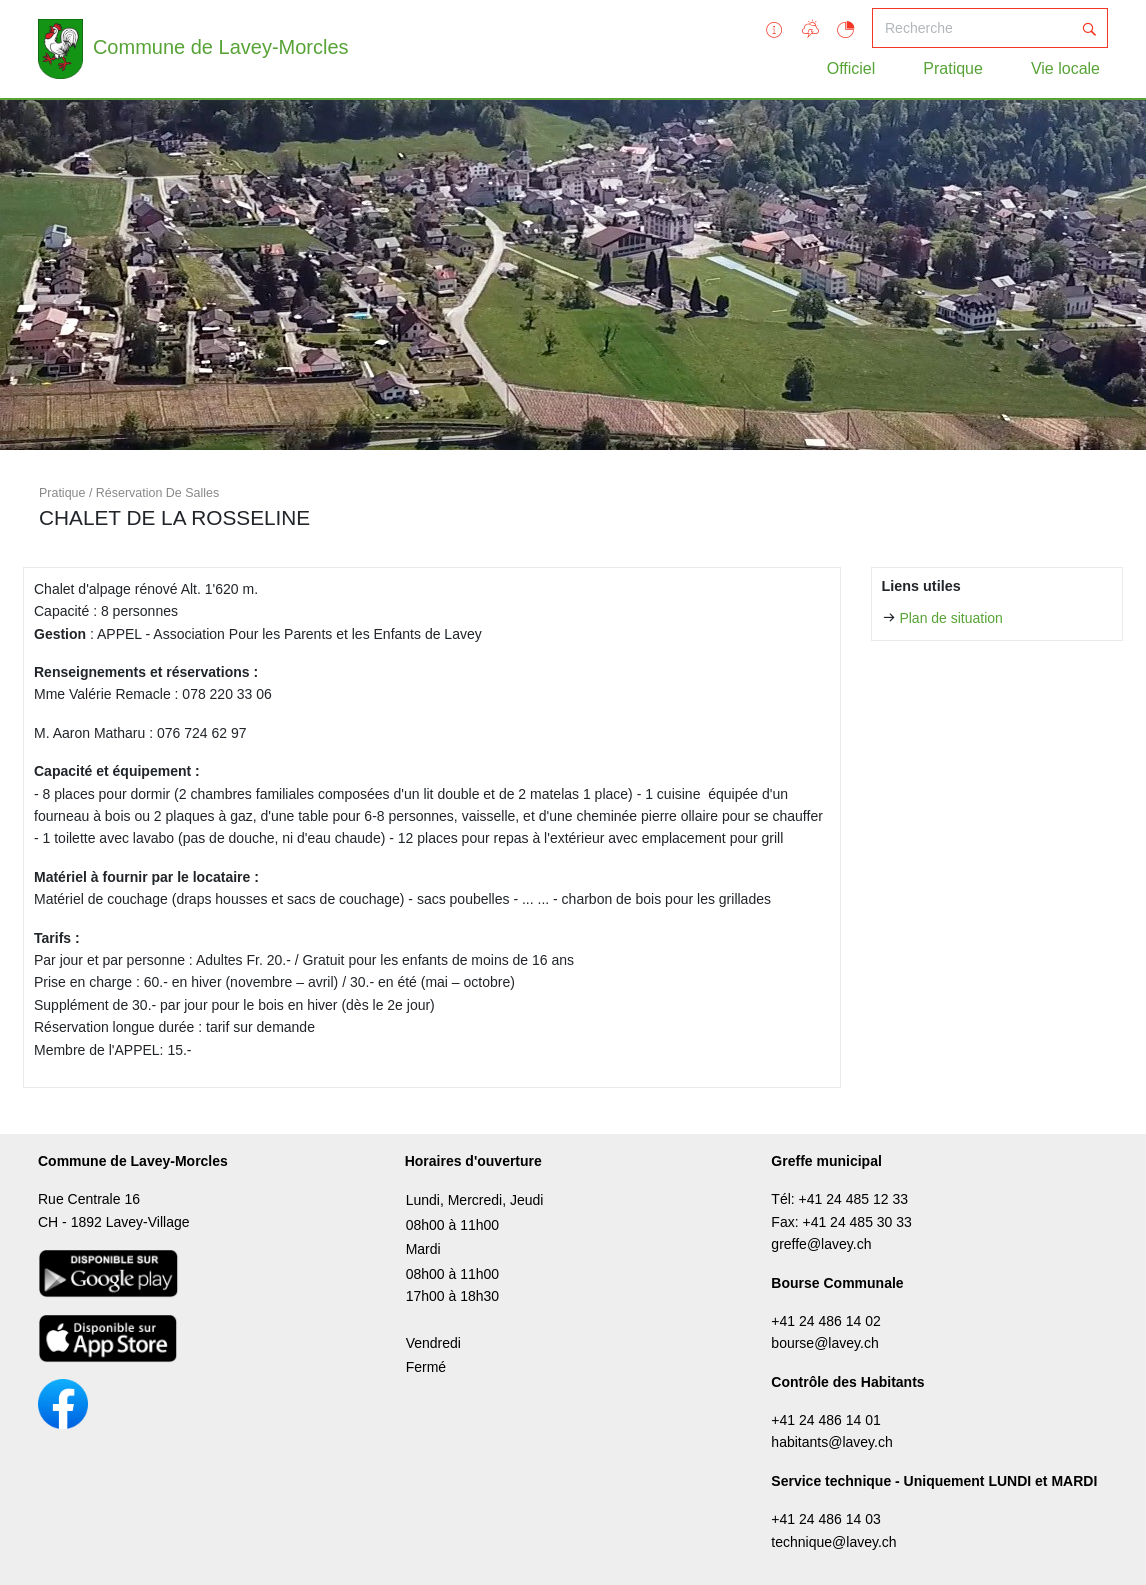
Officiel (851, 68)
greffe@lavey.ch (821, 1244)
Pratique (953, 68)
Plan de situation (951, 618)
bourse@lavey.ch (824, 1343)
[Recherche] (972, 28)
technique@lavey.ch (833, 1542)
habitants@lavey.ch (831, 1442)
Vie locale (1065, 68)
